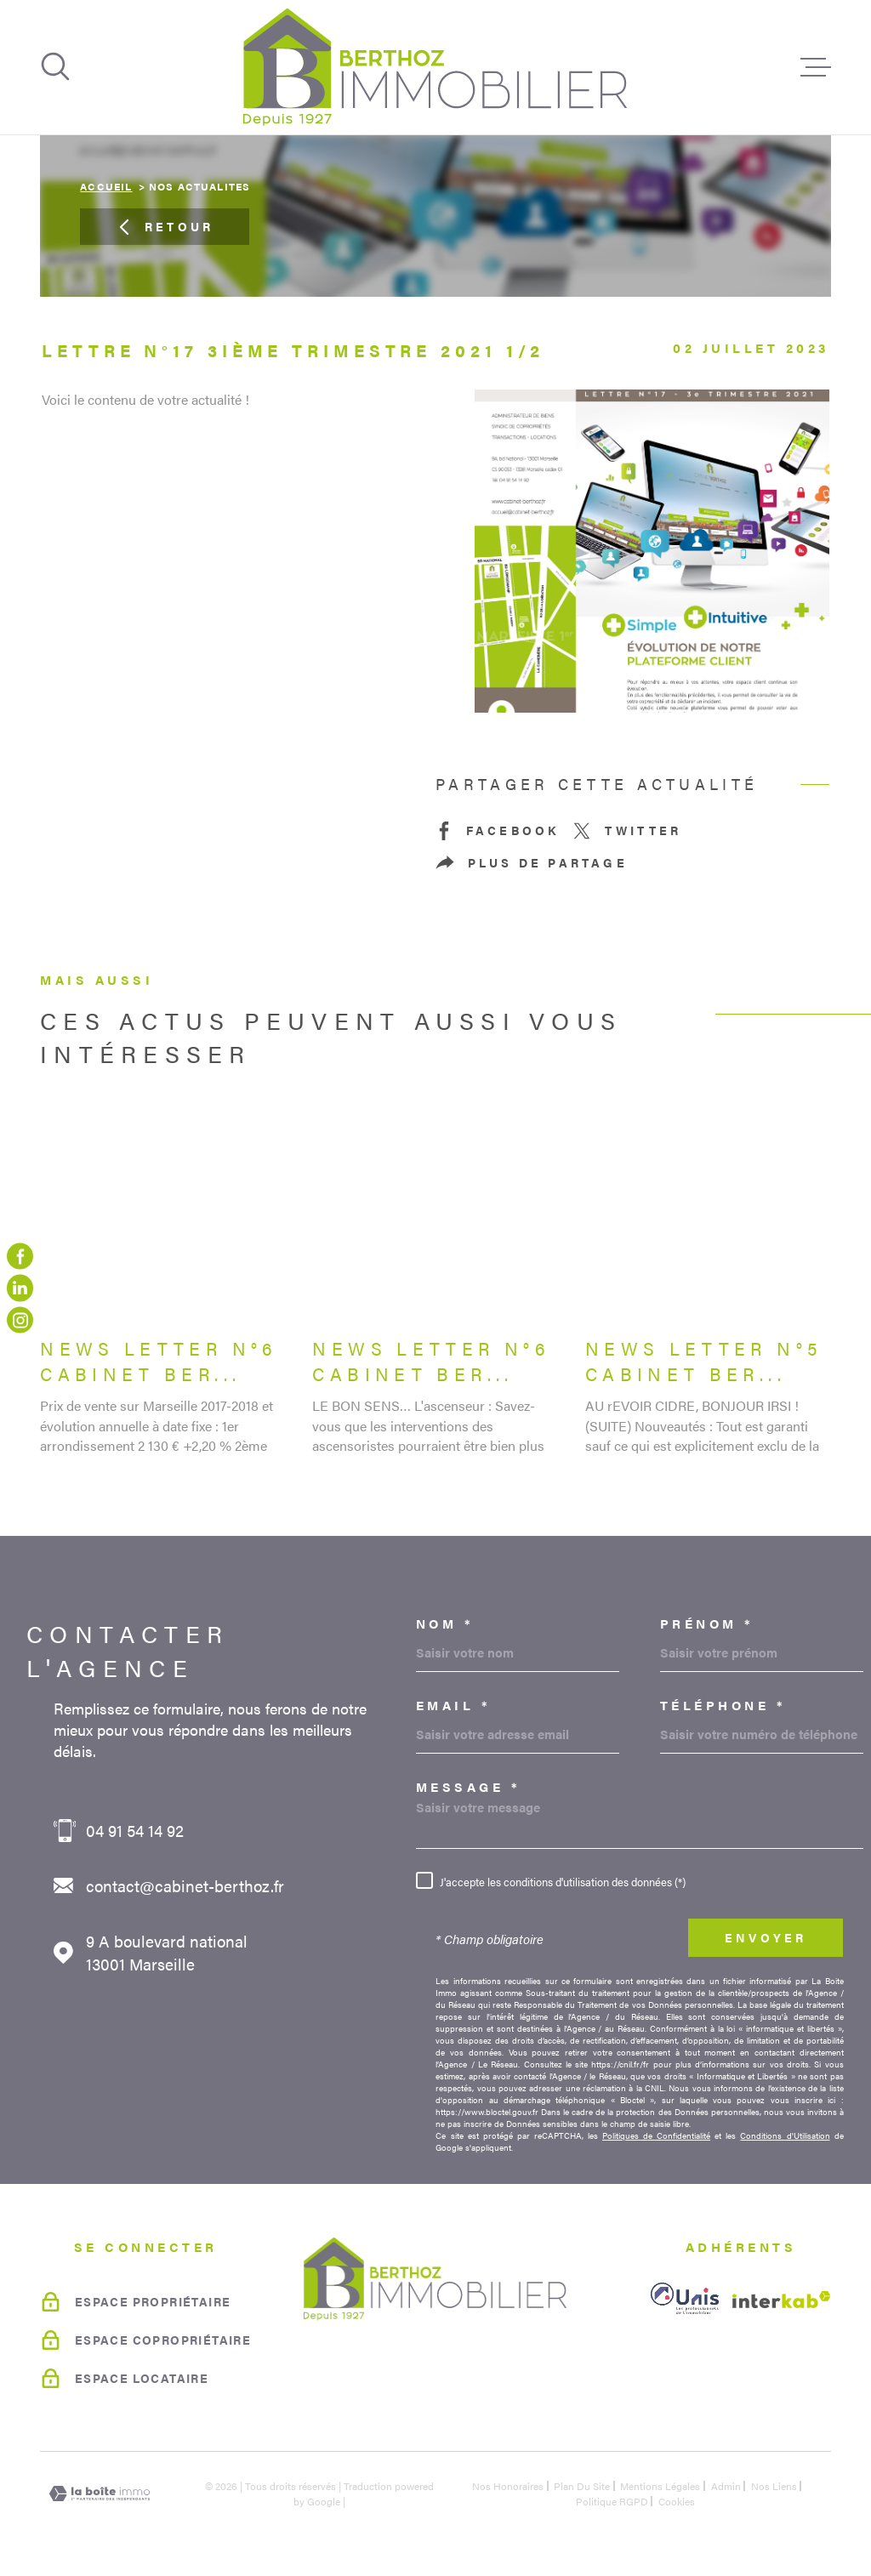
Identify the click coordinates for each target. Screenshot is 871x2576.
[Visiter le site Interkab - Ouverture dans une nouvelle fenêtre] (781, 2299)
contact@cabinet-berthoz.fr (185, 1885)
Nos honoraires (508, 2486)
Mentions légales (660, 2486)
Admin (726, 2486)
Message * (468, 1786)
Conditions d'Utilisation (784, 2135)
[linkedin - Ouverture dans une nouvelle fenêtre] (20, 1288)
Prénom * (707, 1623)
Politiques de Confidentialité (656, 2135)
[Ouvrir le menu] (815, 67)
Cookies (676, 2501)
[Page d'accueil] (435, 67)
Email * (454, 1704)
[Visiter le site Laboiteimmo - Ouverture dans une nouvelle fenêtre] (99, 2494)
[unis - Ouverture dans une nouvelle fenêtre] (685, 2298)
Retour (164, 227)
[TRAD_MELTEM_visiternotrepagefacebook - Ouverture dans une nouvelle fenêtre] (20, 1256)
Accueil (106, 186)
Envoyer (765, 1938)
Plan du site (582, 2486)
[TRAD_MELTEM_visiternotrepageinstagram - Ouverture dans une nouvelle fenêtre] (20, 1319)
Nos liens (774, 2486)
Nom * (445, 1623)
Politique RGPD (612, 2501)
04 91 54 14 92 (135, 1830)
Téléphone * (723, 1704)
